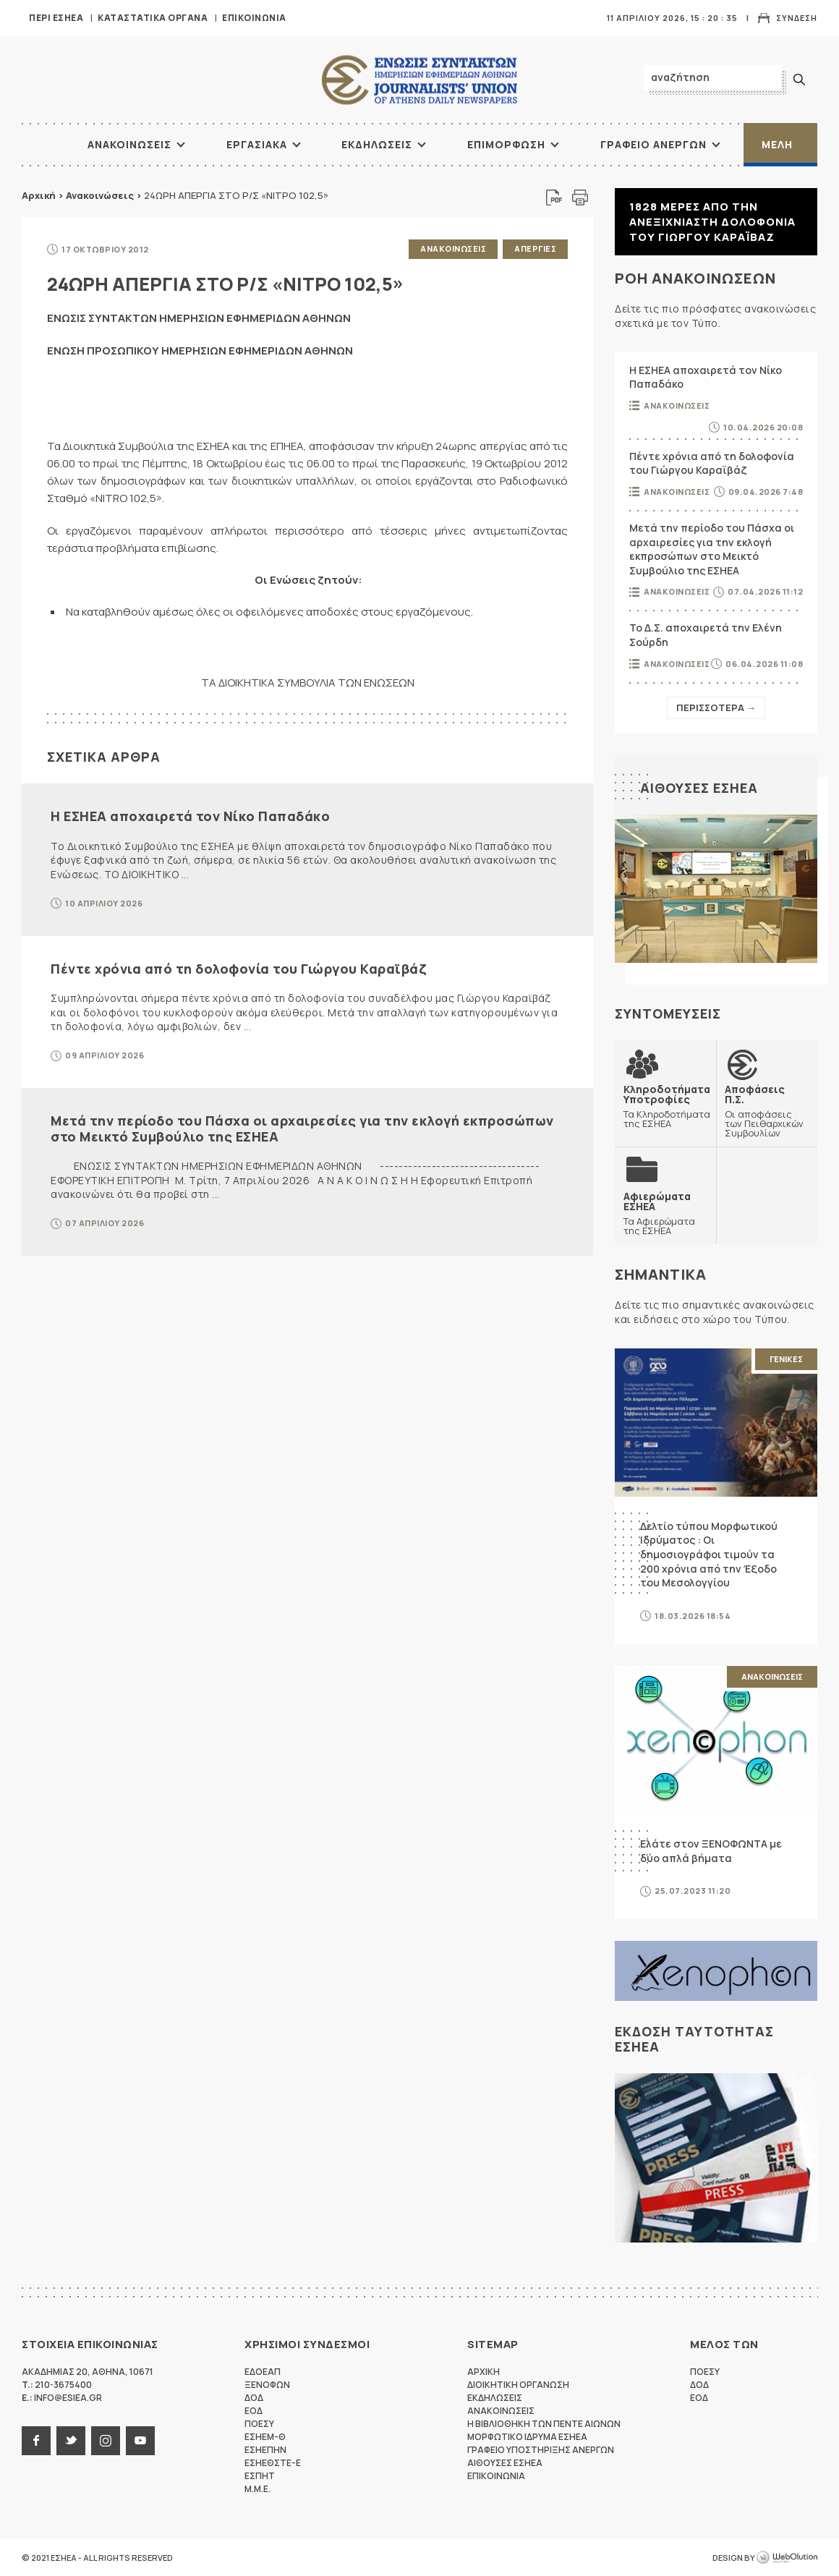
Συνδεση (796, 17)
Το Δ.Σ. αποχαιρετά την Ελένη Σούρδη (705, 635)
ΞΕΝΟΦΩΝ (267, 2385)
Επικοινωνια (254, 18)
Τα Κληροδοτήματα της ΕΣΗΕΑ (666, 1106)
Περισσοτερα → (716, 707)
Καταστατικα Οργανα (153, 18)
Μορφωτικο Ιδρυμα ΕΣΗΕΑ (527, 2437)
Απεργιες (535, 248)
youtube (140, 2440)
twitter (70, 2440)
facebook (36, 2440)
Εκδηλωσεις (376, 144)
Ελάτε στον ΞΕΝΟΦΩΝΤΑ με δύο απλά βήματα (711, 1851)
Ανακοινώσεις (100, 195)
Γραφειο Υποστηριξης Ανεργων (540, 2450)
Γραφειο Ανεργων (653, 144)
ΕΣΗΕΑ (419, 80)
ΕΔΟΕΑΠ (262, 2371)
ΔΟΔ (253, 2398)
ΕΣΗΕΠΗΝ (265, 2450)
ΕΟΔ (253, 2411)
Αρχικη (483, 2371)
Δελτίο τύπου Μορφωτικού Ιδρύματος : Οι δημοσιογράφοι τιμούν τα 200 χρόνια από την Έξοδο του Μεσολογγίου (709, 1554)
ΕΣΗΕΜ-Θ (265, 2437)
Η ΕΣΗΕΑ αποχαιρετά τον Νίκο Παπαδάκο (190, 816)
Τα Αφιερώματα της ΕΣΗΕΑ (665, 1213)
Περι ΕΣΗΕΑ (56, 18)
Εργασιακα (256, 144)
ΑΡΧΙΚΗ (40, 144)
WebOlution (787, 2558)
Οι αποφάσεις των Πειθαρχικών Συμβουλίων (767, 1110)
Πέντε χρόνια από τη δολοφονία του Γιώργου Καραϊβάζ (238, 968)
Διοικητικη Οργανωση (518, 2385)
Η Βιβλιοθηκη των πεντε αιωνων (544, 2424)
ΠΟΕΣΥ (259, 2424)
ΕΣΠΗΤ (259, 2476)
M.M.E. (257, 2489)
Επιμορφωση (506, 144)
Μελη (777, 144)
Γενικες (786, 1358)
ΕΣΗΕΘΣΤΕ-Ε (272, 2463)
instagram (105, 2440)
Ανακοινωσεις (129, 144)
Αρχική (39, 195)
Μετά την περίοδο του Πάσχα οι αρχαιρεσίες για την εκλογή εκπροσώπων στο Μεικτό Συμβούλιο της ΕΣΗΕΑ (302, 1128)
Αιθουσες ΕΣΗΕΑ (699, 787)
